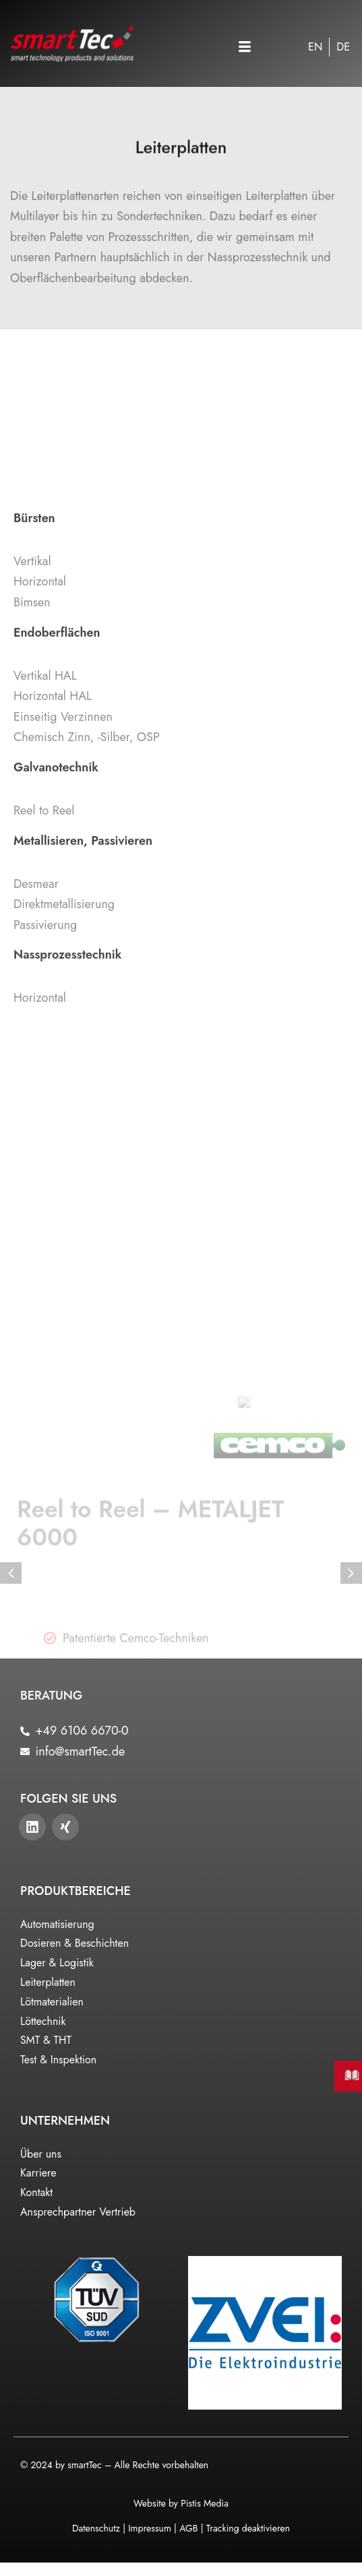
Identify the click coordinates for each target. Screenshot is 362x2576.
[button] (245, 48)
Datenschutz (96, 2528)
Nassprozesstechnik (67, 1202)
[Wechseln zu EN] (315, 47)
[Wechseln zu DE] (343, 47)
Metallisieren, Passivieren (82, 1088)
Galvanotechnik (55, 1014)
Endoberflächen (56, 880)
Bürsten (34, 765)
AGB (188, 2528)
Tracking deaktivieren (248, 2528)
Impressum (149, 2528)
